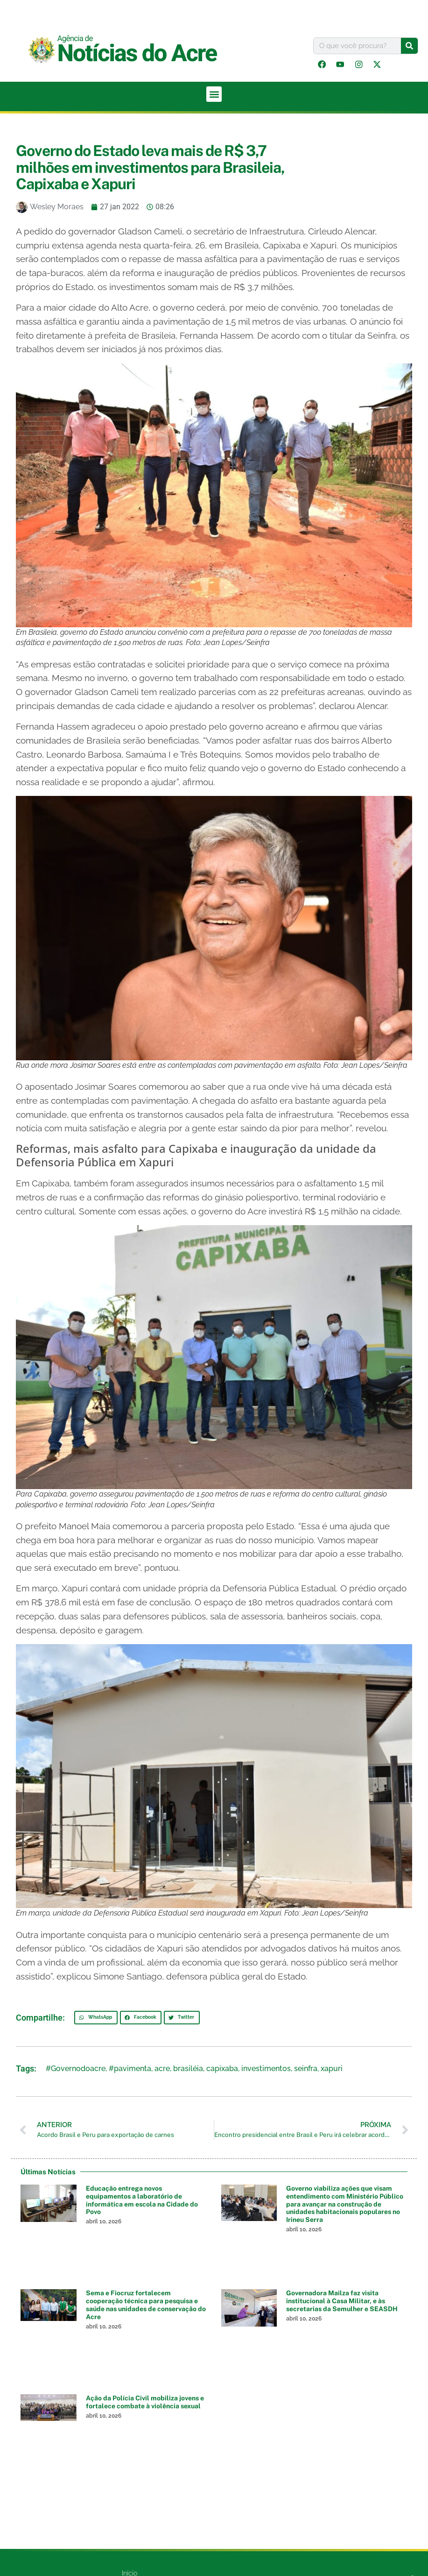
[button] (214, 95)
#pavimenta (130, 2069)
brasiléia (188, 2069)
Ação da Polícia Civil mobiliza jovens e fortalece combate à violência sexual (145, 2403)
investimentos (266, 2069)
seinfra (305, 2069)
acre (162, 2069)
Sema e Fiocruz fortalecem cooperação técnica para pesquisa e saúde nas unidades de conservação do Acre (146, 2305)
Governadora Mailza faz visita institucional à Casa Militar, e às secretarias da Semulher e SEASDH (342, 2301)
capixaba (222, 2069)
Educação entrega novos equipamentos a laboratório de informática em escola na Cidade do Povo (142, 2201)
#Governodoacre (75, 2069)
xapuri (332, 2069)
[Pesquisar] (409, 46)
